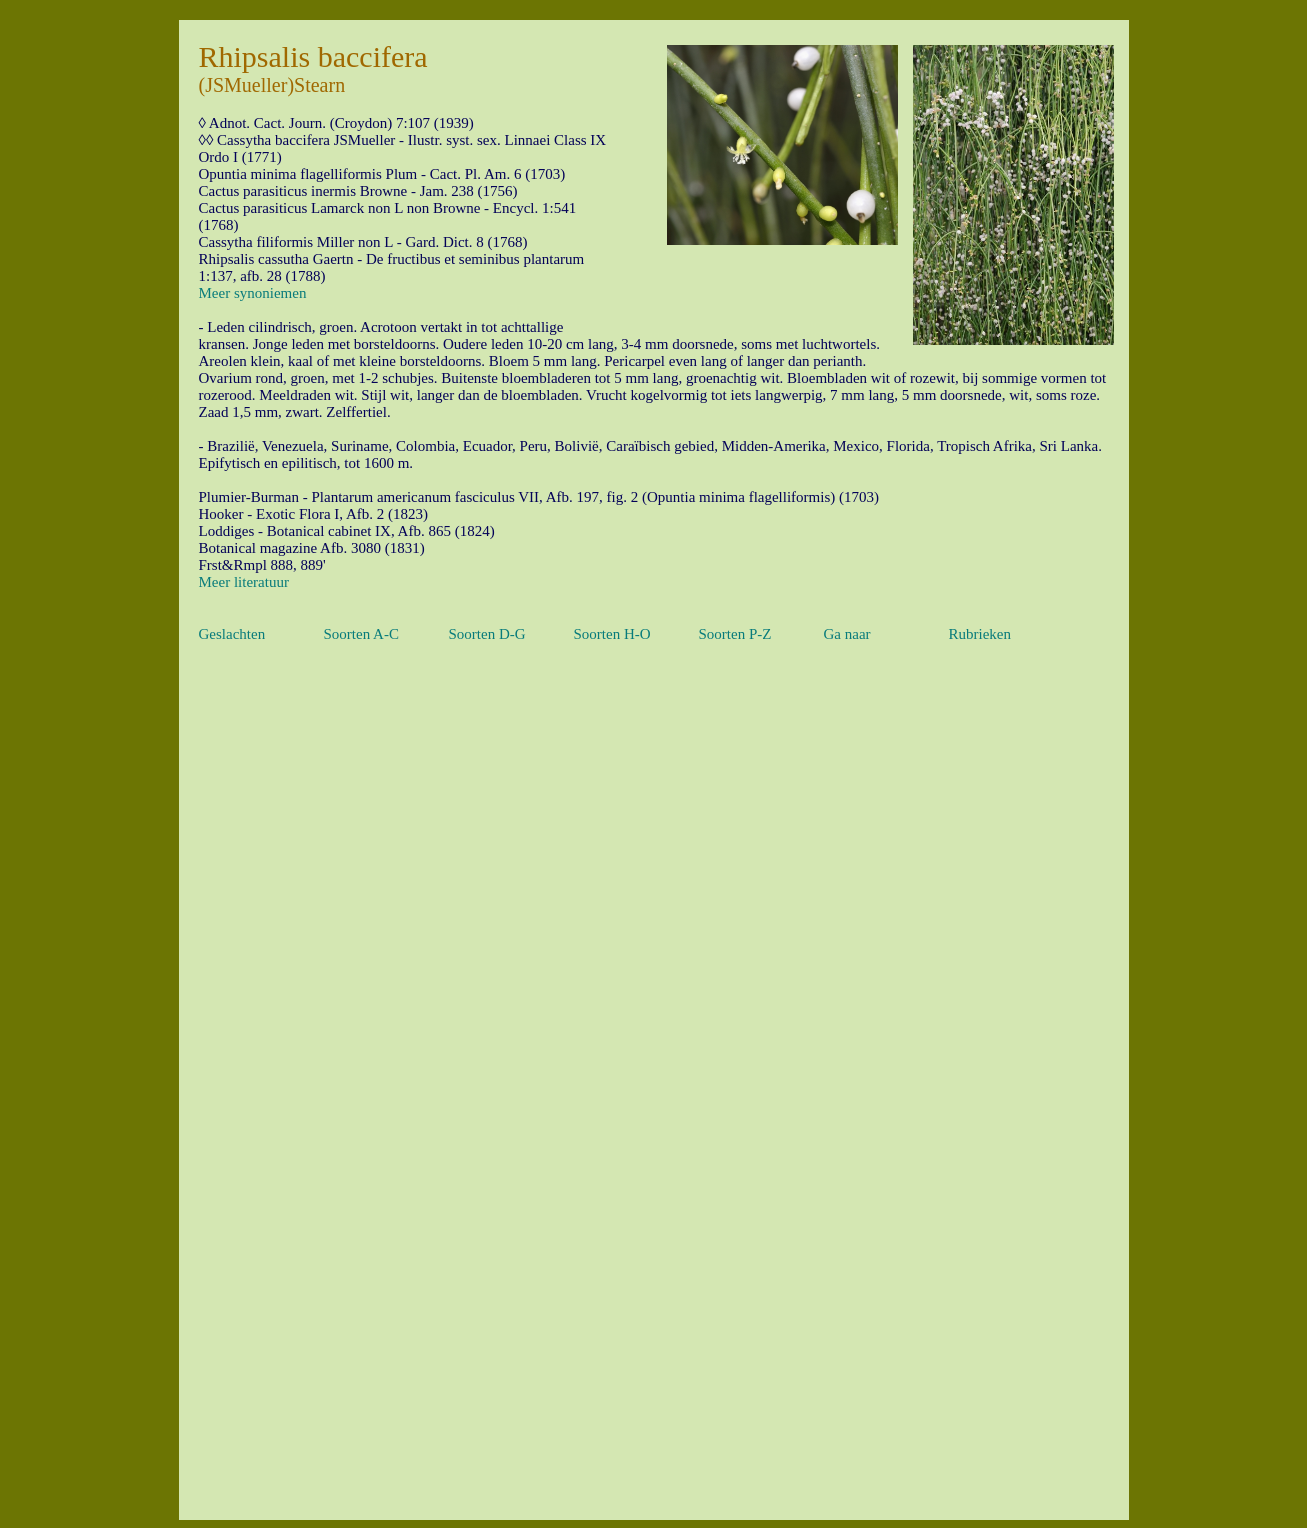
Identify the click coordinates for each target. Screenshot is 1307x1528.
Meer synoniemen (253, 293)
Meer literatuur (244, 582)
